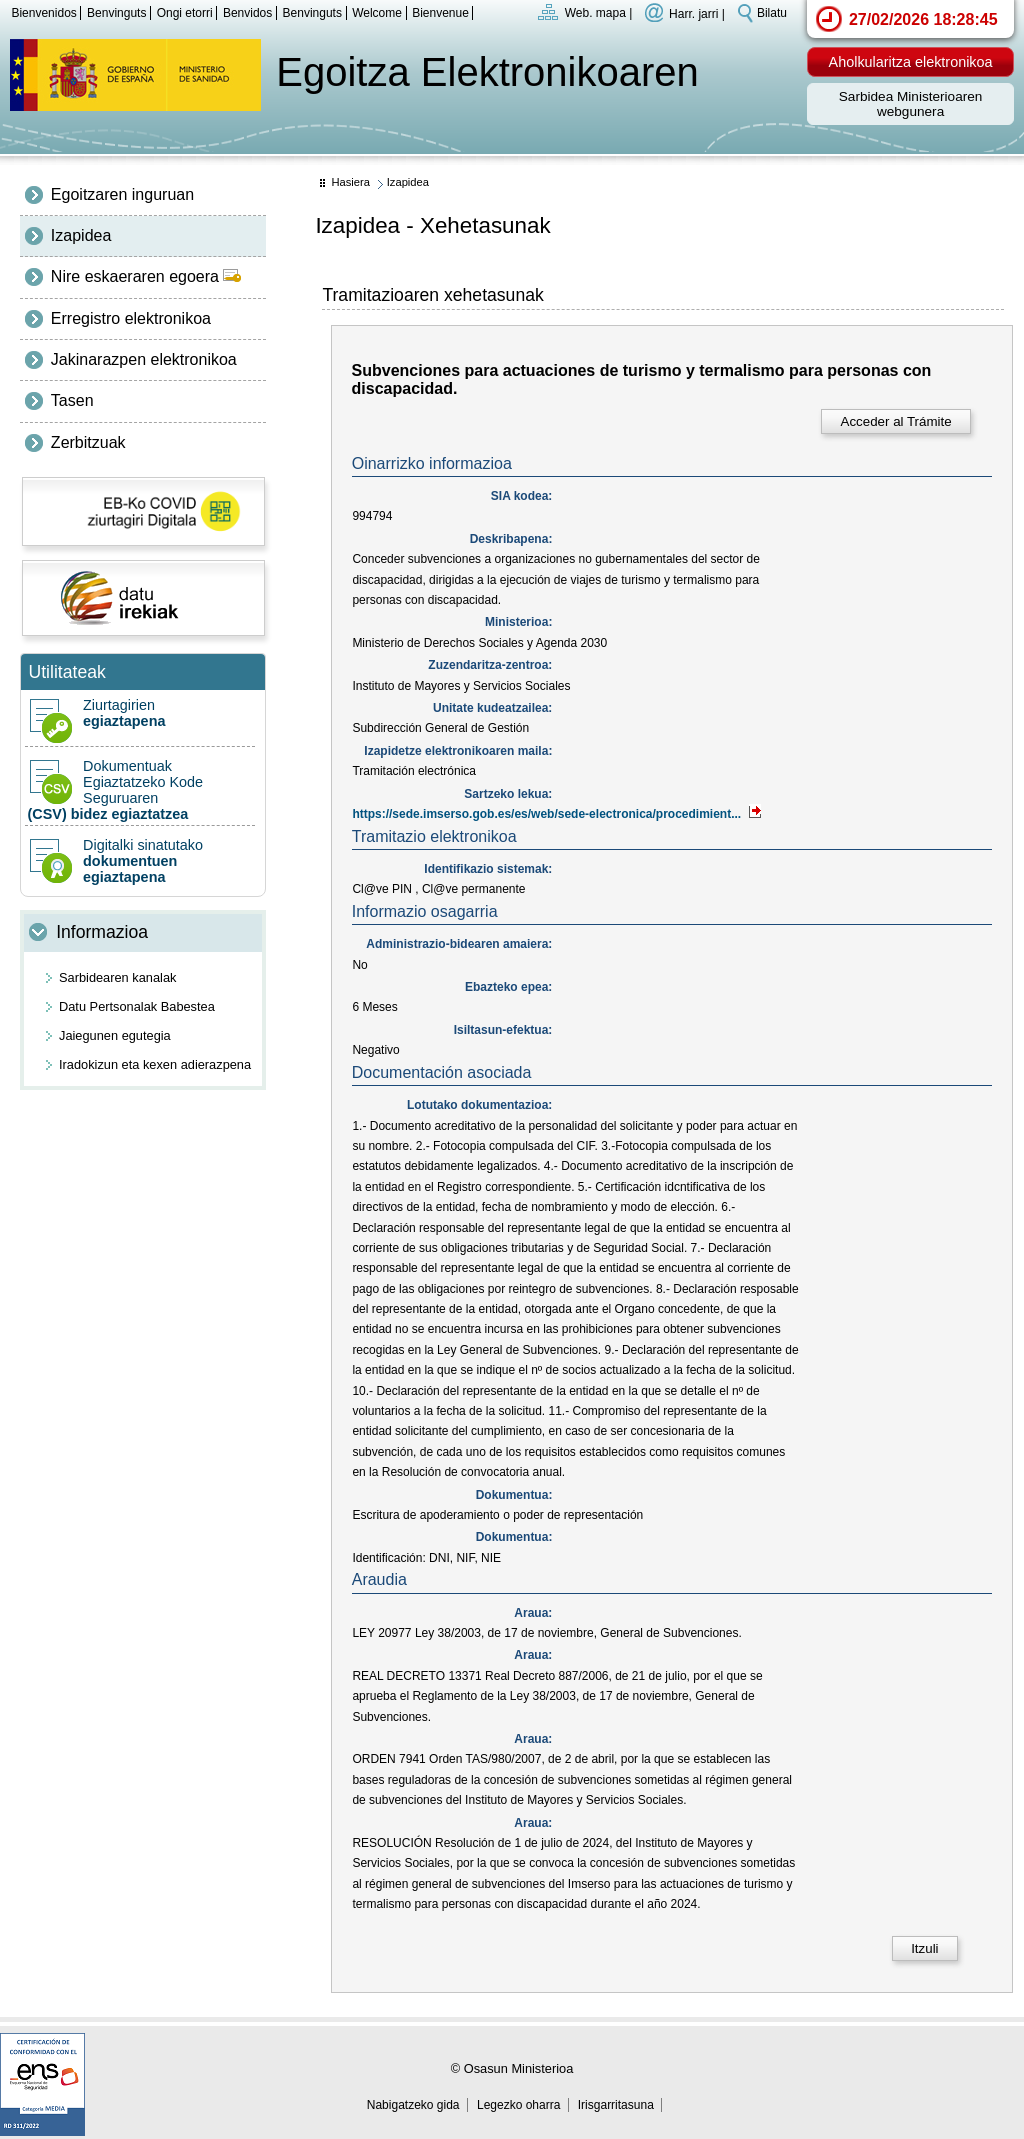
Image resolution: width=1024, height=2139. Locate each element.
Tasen (72, 400)
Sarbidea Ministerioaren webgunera (911, 104)
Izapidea (81, 235)
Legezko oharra (518, 2105)
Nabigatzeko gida (413, 2105)
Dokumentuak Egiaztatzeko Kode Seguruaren (140, 790)
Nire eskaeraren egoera (146, 276)
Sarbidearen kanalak (117, 977)
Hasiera (350, 182)
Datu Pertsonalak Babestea (137, 1006)
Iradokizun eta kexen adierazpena (155, 1064)
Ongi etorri (185, 13)
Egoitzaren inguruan (122, 194)
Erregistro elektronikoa (131, 318)
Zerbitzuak (88, 442)
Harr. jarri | (697, 13)
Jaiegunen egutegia (115, 1035)
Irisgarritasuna (616, 2105)
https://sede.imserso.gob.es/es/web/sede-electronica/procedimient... (557, 814)
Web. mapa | (599, 13)
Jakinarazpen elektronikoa (144, 359)
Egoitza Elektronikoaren (487, 72)
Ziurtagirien (140, 713)
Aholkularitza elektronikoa (911, 62)
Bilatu (772, 13)
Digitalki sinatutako (140, 861)
